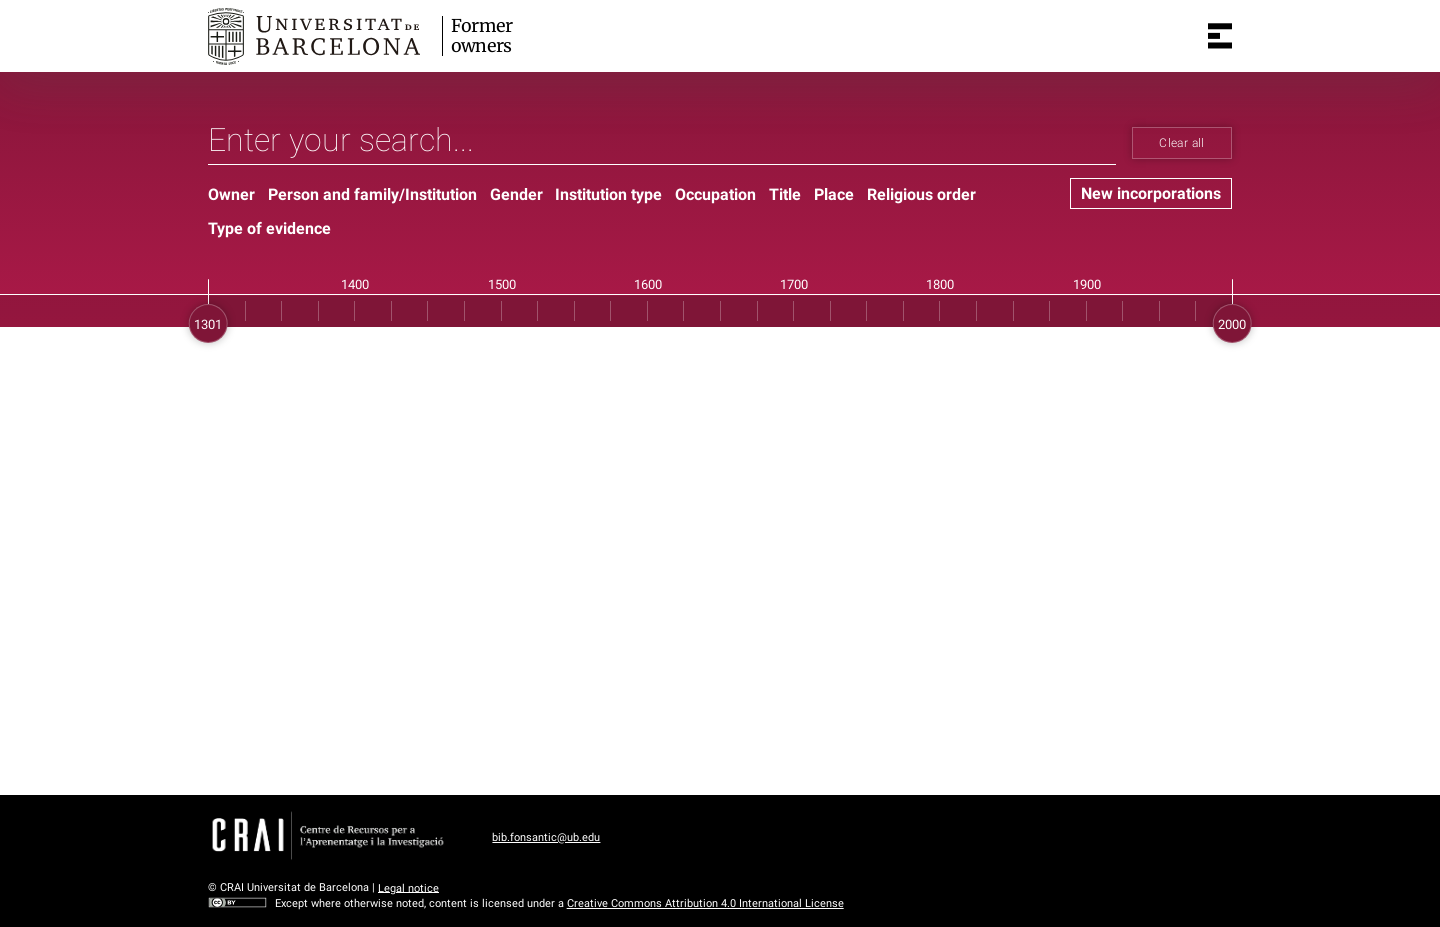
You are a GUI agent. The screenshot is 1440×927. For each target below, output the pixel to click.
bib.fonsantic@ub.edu (546, 837)
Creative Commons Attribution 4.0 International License (705, 903)
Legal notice (408, 887)
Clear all (1181, 143)
